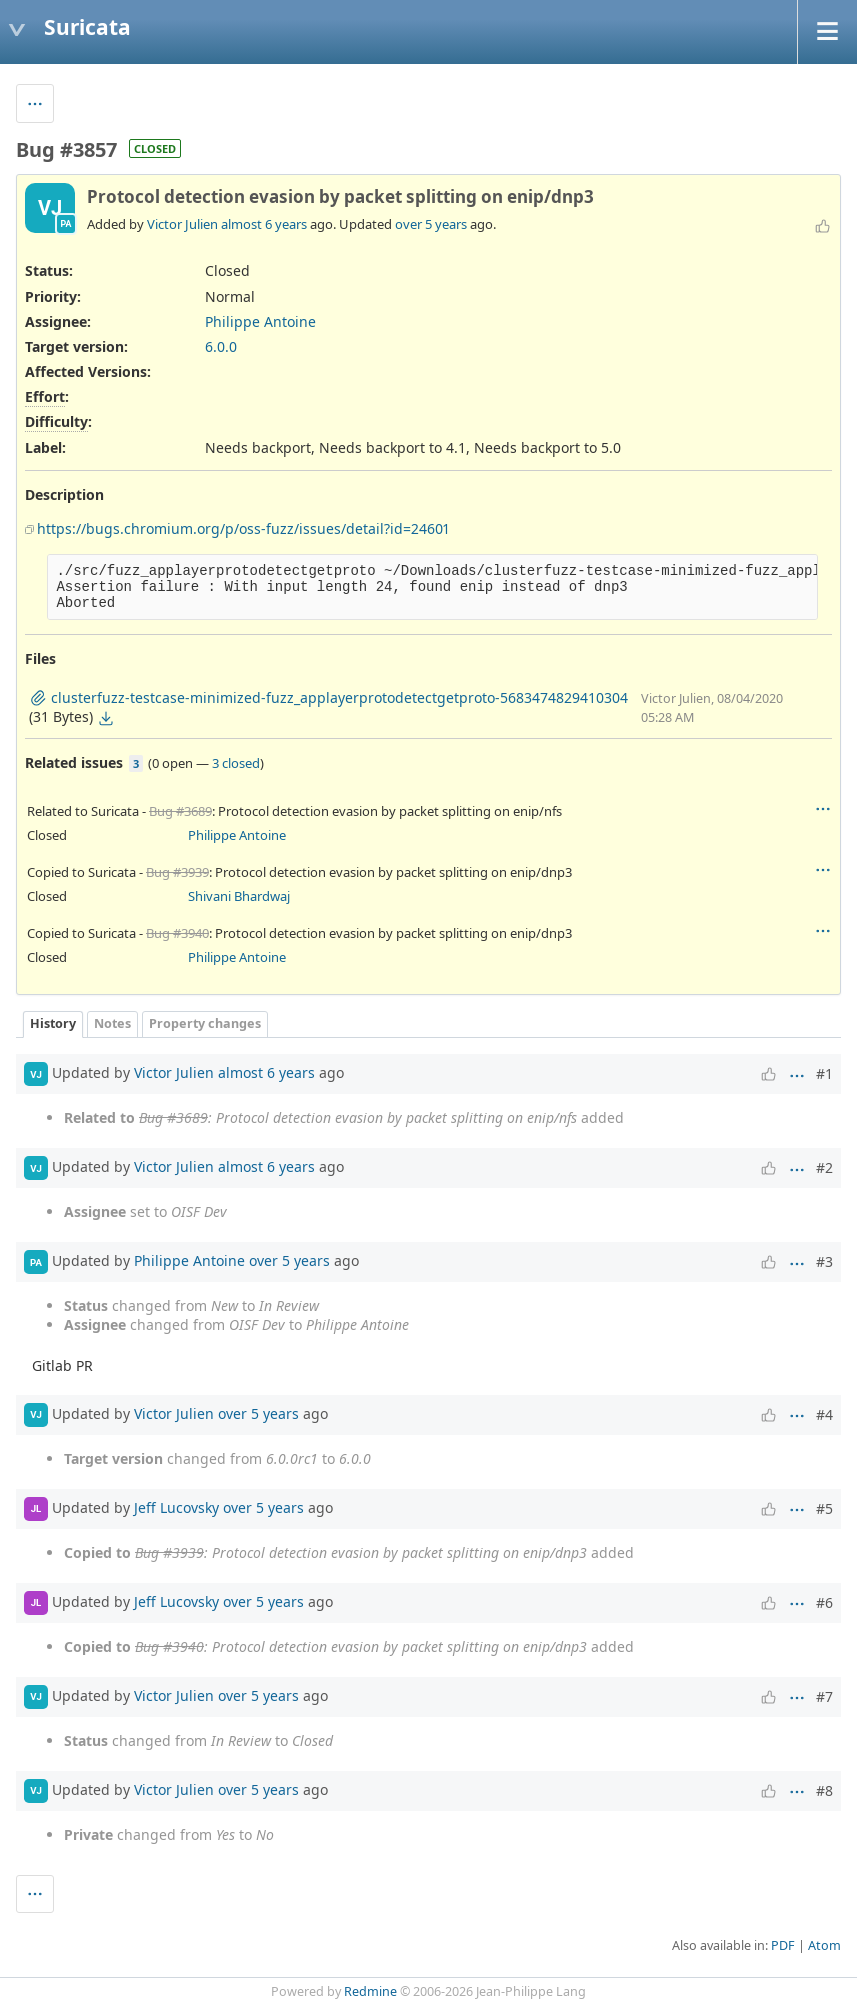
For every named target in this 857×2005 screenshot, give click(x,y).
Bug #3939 (177, 872)
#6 (824, 1602)
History (53, 1023)
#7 (824, 1696)
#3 (824, 1261)
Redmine (370, 1991)
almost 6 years (264, 224)
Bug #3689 (180, 811)
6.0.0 (221, 346)
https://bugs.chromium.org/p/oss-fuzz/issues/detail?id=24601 (243, 528)
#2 (824, 1167)
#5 (824, 1508)
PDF (783, 1945)
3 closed (236, 763)
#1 (824, 1073)
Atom (824, 1945)
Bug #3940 (177, 933)
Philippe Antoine (260, 321)
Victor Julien (182, 224)
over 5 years (431, 224)
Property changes (205, 1023)
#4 (824, 1414)
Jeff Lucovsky (176, 1506)
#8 (824, 1790)
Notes (112, 1023)
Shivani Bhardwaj (239, 896)
